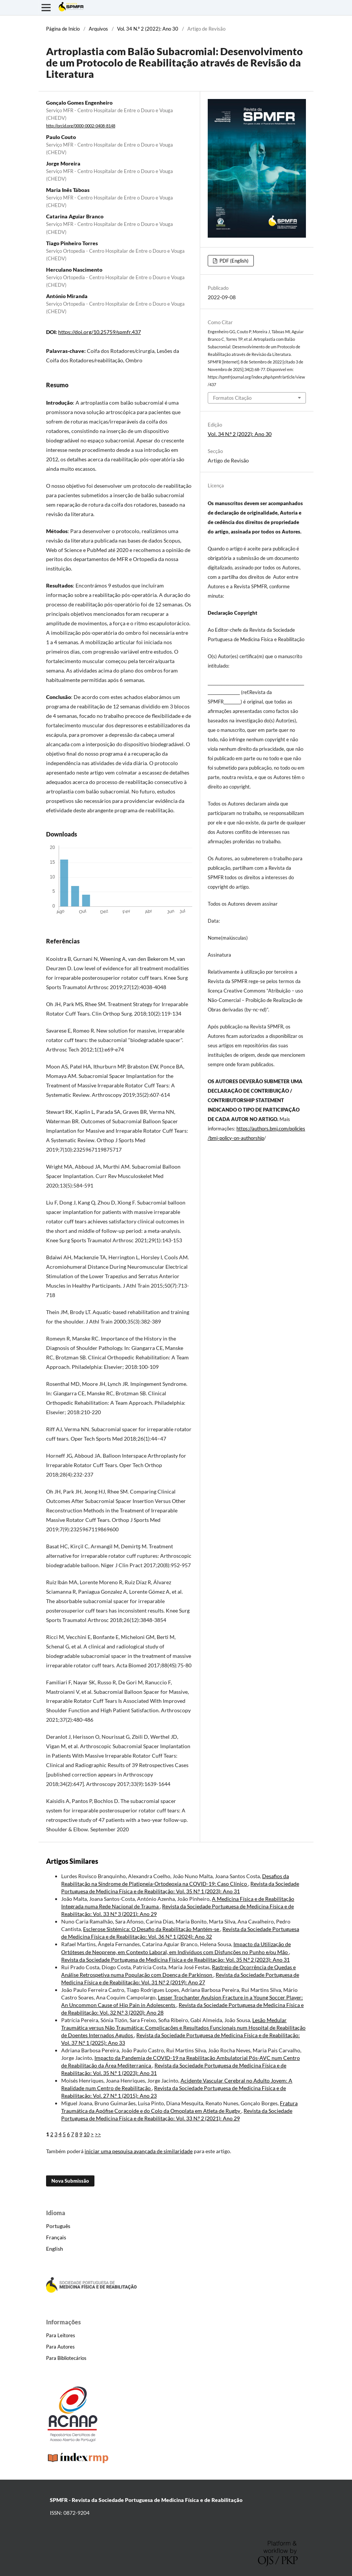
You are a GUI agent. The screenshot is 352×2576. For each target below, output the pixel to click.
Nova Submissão (70, 2181)
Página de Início (63, 29)
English (54, 2248)
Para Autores (60, 2347)
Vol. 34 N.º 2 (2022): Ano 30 (147, 29)
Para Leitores (60, 2335)
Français (56, 2237)
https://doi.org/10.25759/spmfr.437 (99, 332)
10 (86, 2134)
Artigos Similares (72, 1861)
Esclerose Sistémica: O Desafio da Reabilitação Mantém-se (151, 1929)
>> (98, 2134)
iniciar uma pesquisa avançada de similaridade (139, 2151)
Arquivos (98, 29)
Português (58, 2226)
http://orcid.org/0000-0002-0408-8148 (80, 126)
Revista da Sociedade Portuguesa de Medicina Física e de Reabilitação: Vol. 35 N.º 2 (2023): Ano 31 (175, 1959)
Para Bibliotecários (66, 2358)
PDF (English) (233, 261)
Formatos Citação (232, 398)
